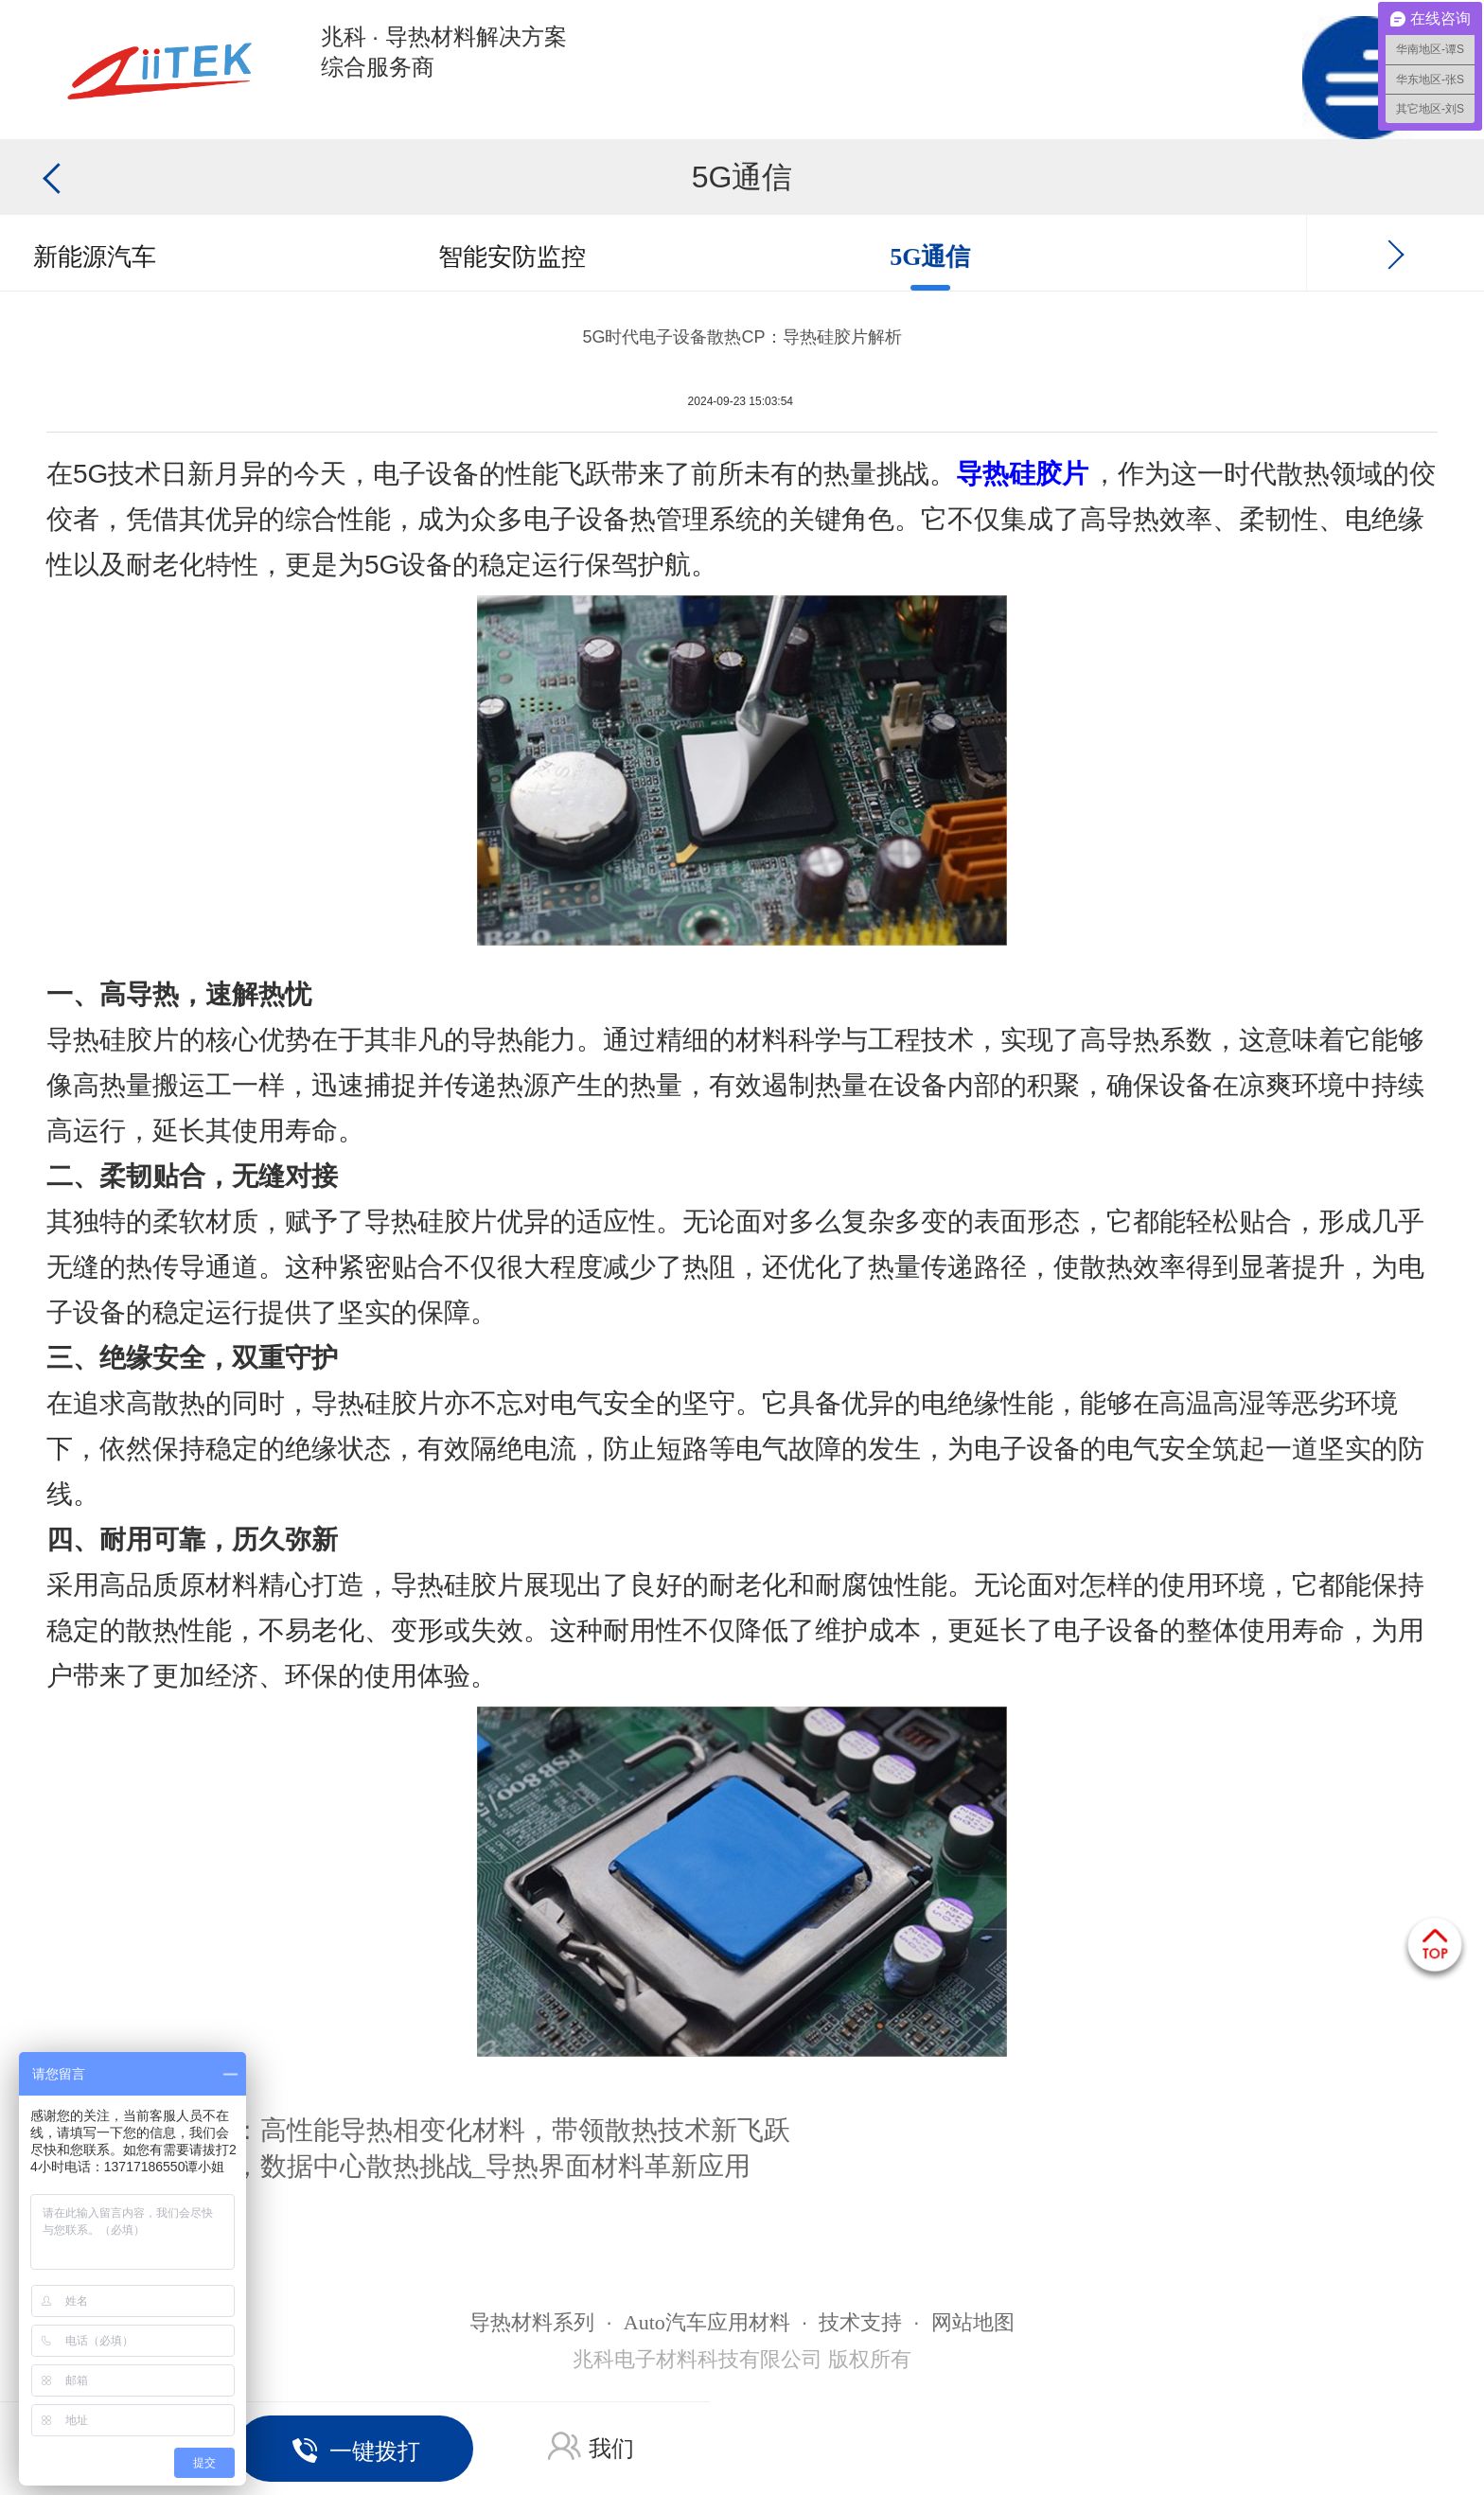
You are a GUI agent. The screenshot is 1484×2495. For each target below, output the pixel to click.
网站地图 (973, 2322)
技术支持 (860, 2322)
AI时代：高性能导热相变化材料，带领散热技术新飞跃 (471, 2130)
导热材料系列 (531, 2322)
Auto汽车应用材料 (707, 2322)
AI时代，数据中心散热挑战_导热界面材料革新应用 (451, 2166)
